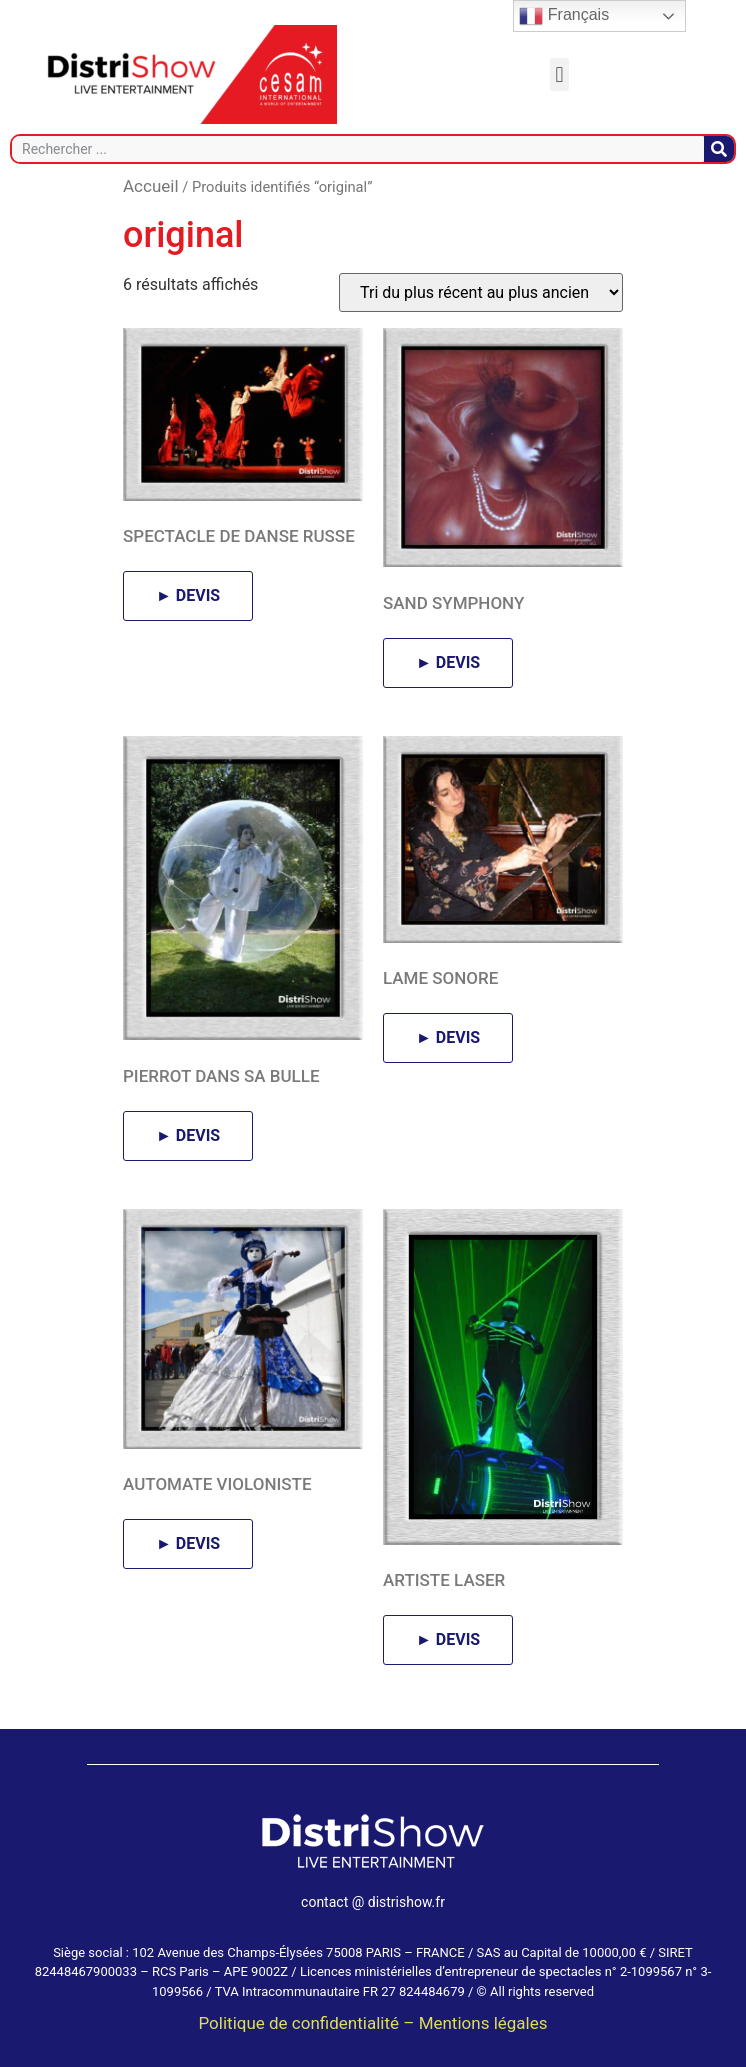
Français (564, 16)
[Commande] (481, 292)
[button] (559, 74)
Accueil (151, 186)
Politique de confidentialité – (308, 2023)
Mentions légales (483, 2023)
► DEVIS (188, 595)
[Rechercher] (719, 149)
